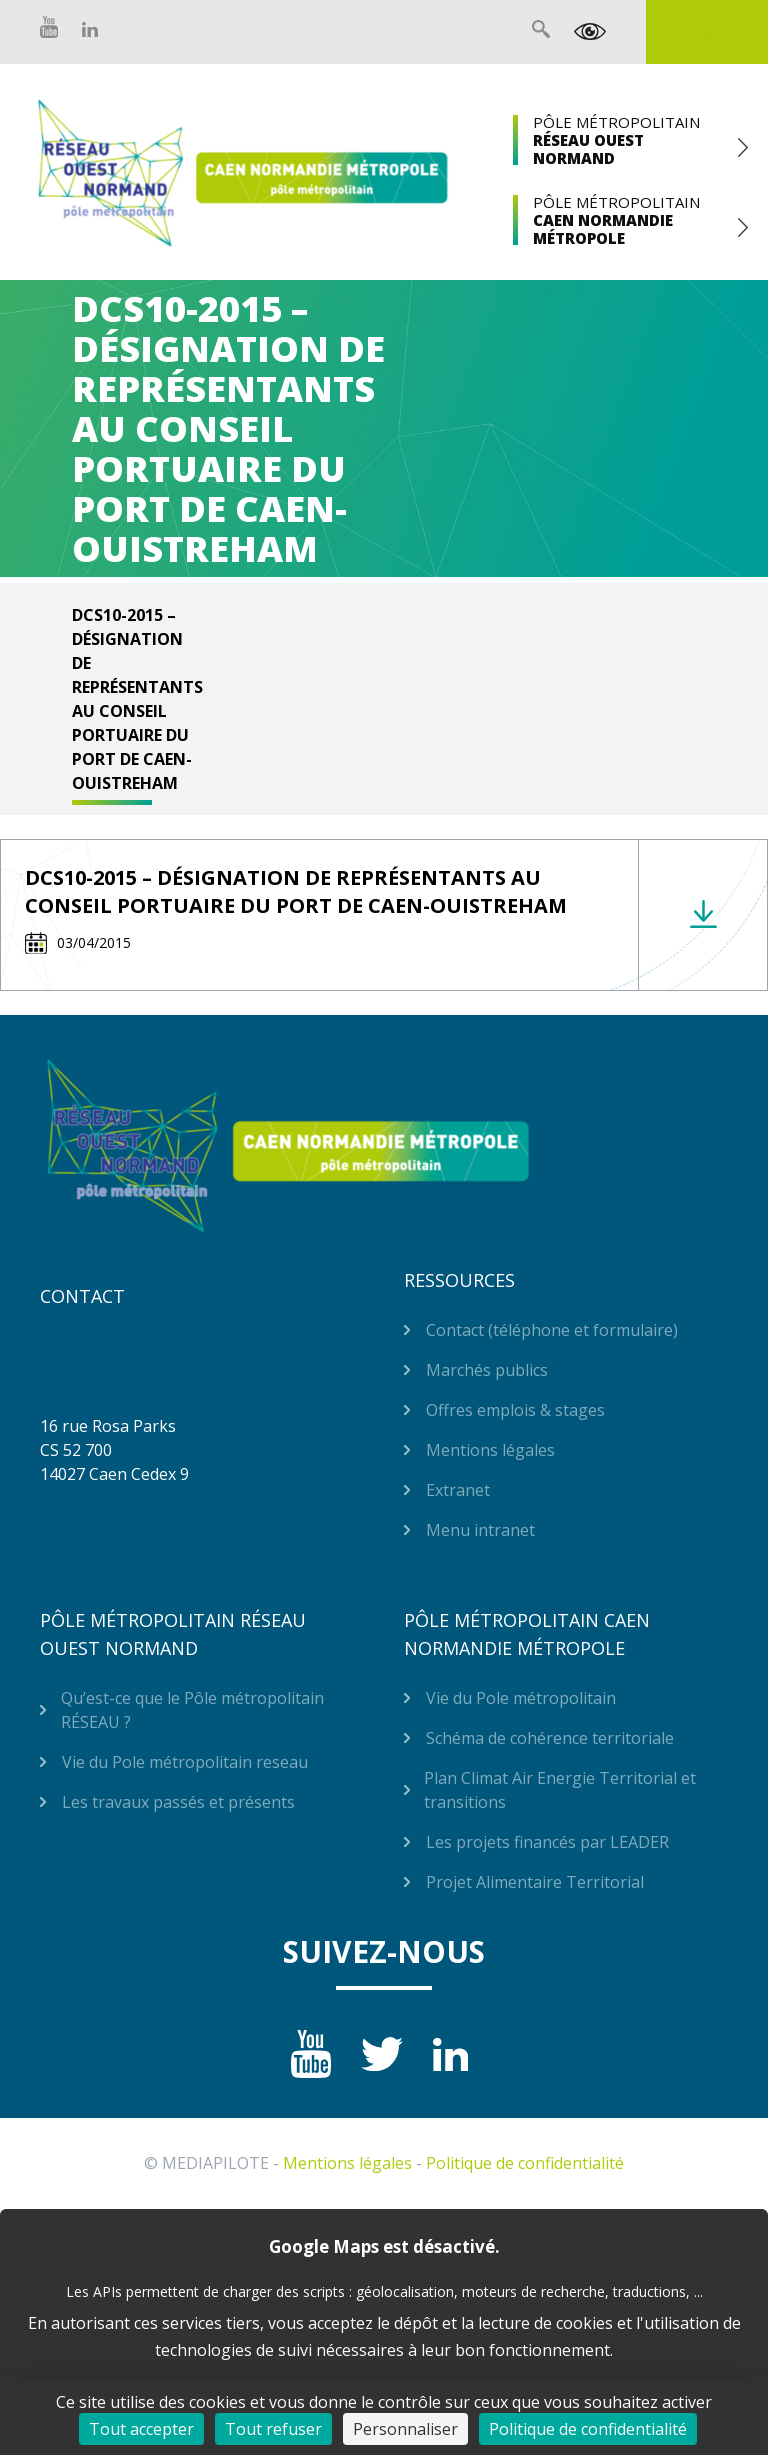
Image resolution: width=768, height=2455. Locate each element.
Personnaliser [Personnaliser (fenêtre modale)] (405, 2429)
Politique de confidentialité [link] (588, 2429)
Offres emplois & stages (515, 1410)
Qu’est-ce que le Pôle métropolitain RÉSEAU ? (192, 1710)
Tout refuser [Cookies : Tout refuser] (273, 2429)
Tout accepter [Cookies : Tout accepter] (141, 2429)
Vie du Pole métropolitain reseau (185, 1762)
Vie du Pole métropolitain (521, 1698)
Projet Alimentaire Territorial (535, 1882)
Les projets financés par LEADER (547, 1842)
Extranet (707, 32)
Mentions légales (490, 1450)
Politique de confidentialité (525, 2163)
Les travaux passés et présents (178, 1802)
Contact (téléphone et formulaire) (552, 1330)
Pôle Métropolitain (625, 140)
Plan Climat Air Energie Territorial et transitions (560, 1790)
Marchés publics (487, 1370)
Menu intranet (480, 1530)
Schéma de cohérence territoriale (550, 1738)
